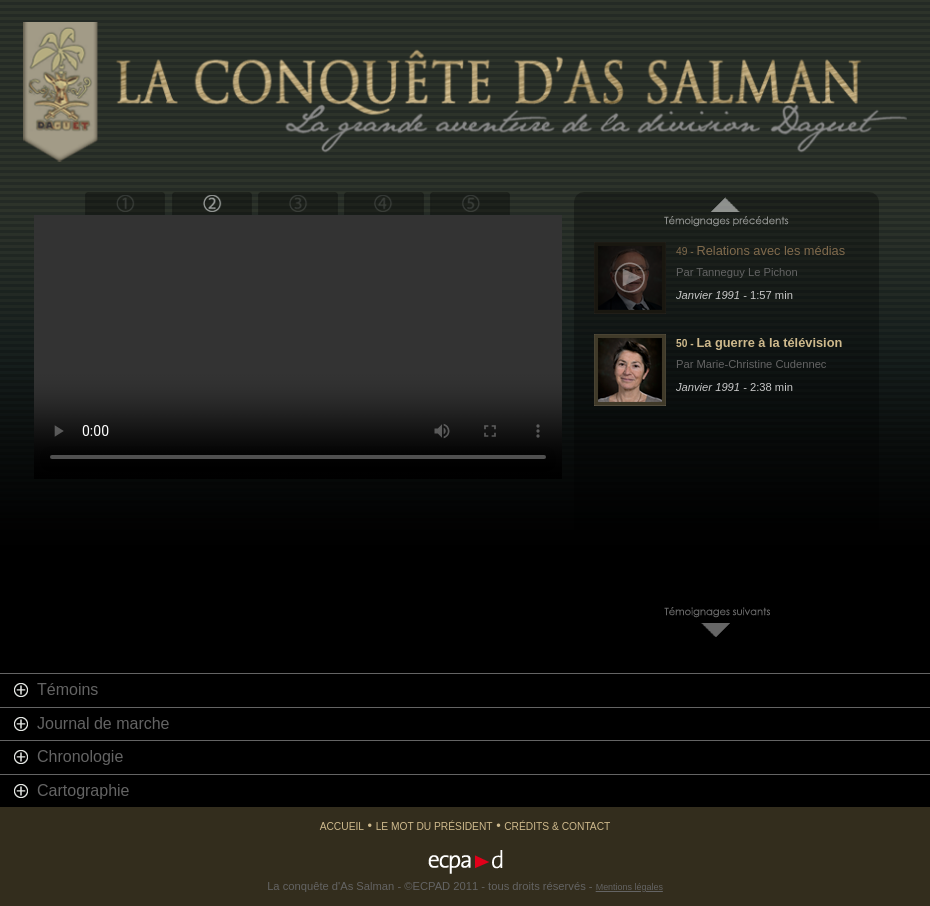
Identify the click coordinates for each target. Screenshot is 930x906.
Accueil (342, 826)
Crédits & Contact (557, 826)
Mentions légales (629, 887)
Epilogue (469, 203)
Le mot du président (434, 826)
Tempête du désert (297, 203)
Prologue (125, 203)
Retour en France (383, 203)
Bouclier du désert (211, 203)
